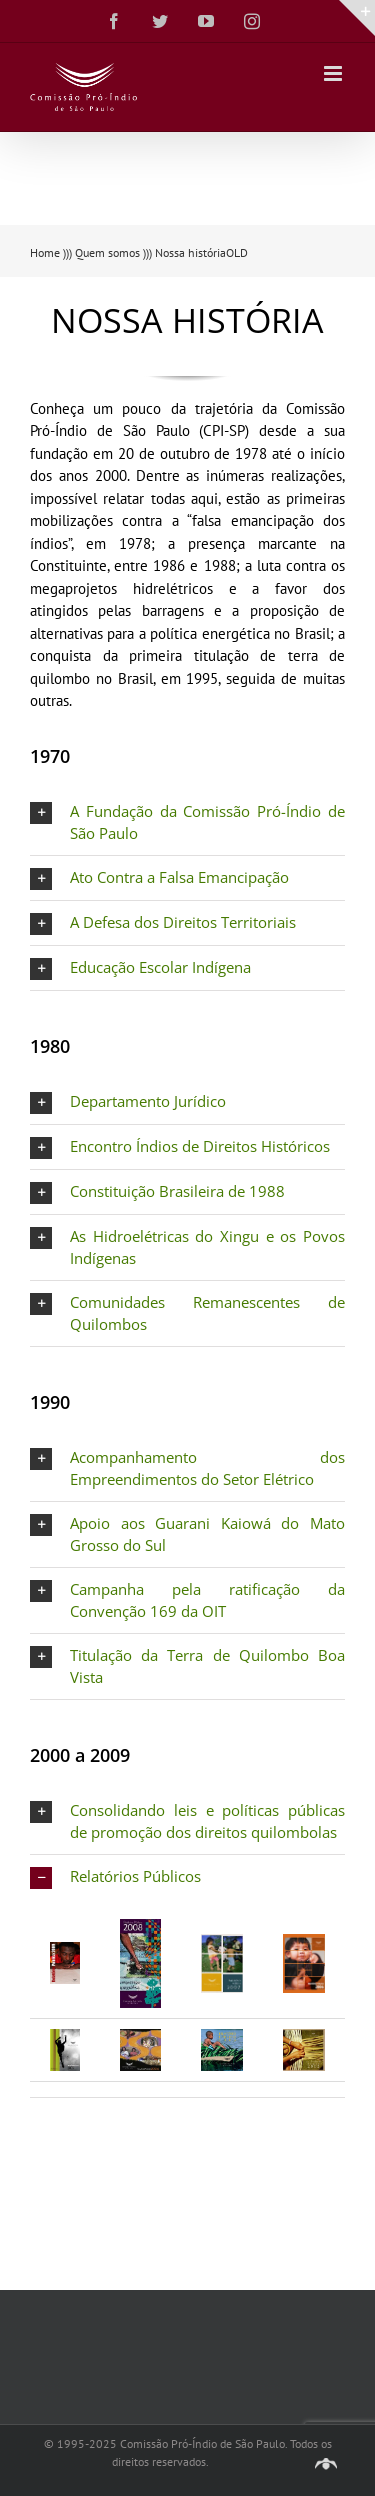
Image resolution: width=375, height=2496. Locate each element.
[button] (187, 822)
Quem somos (107, 252)
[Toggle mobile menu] (334, 73)
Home (45, 252)
